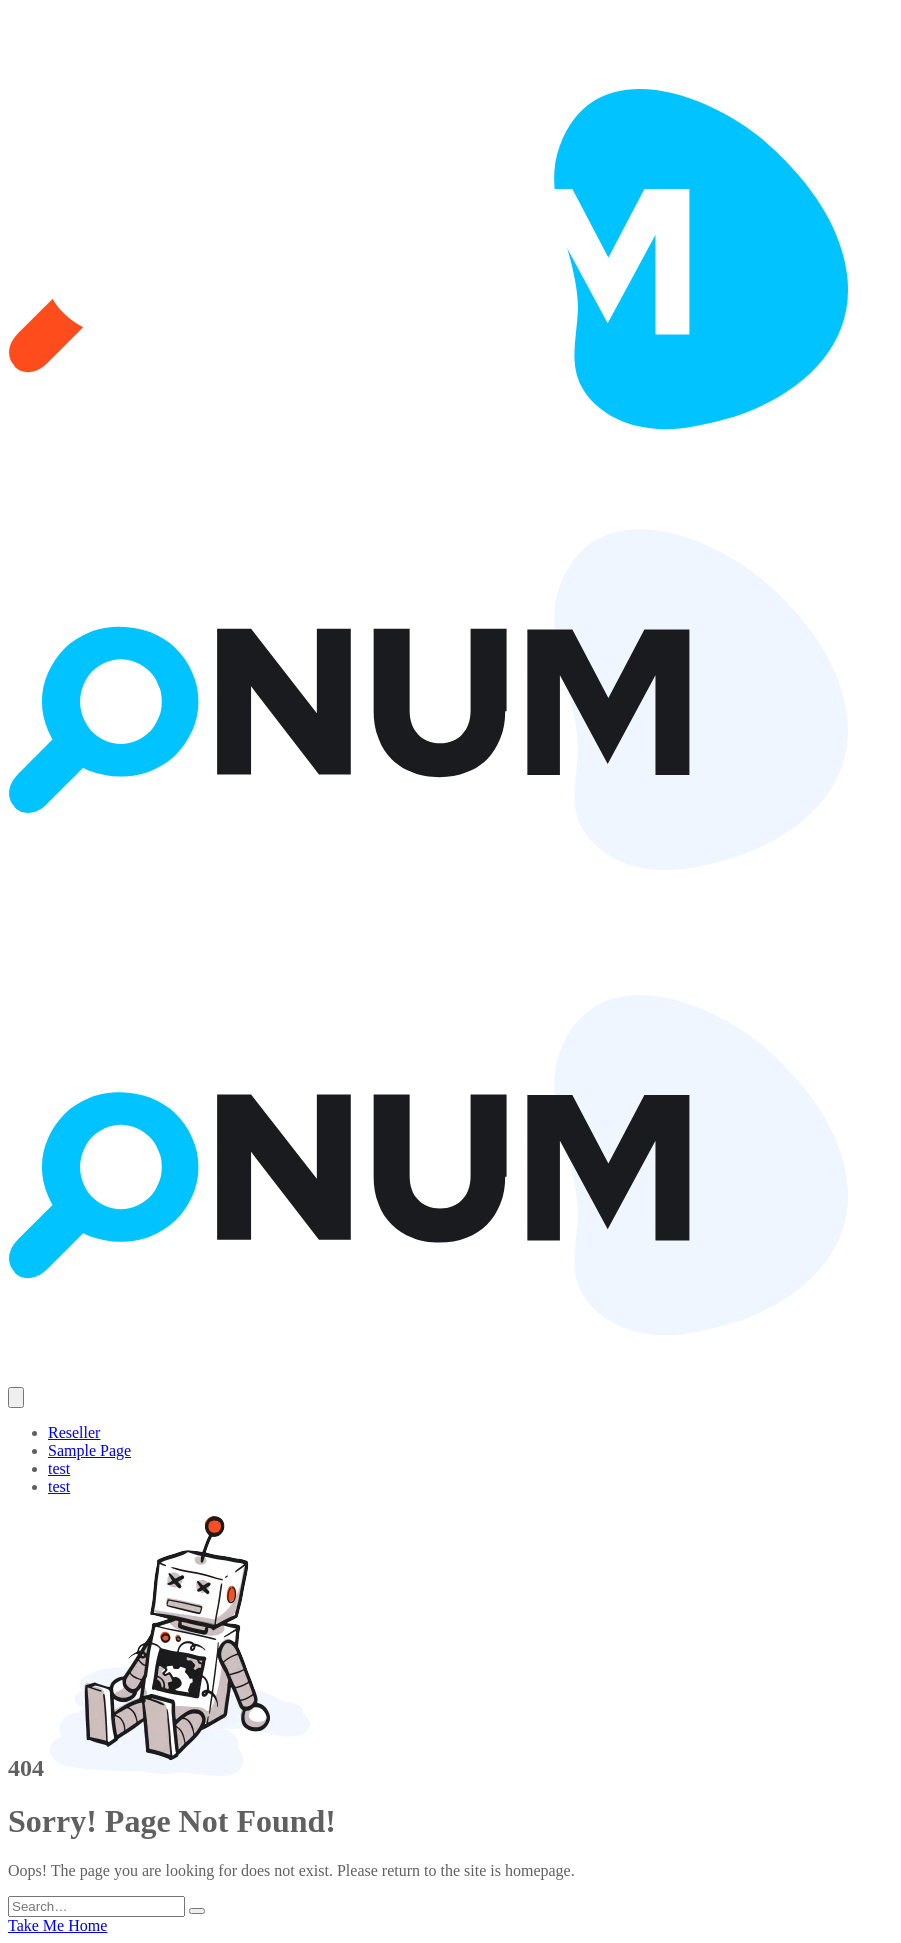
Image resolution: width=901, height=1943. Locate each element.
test (59, 1468)
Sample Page (89, 1450)
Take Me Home (57, 1925)
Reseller (74, 1432)
